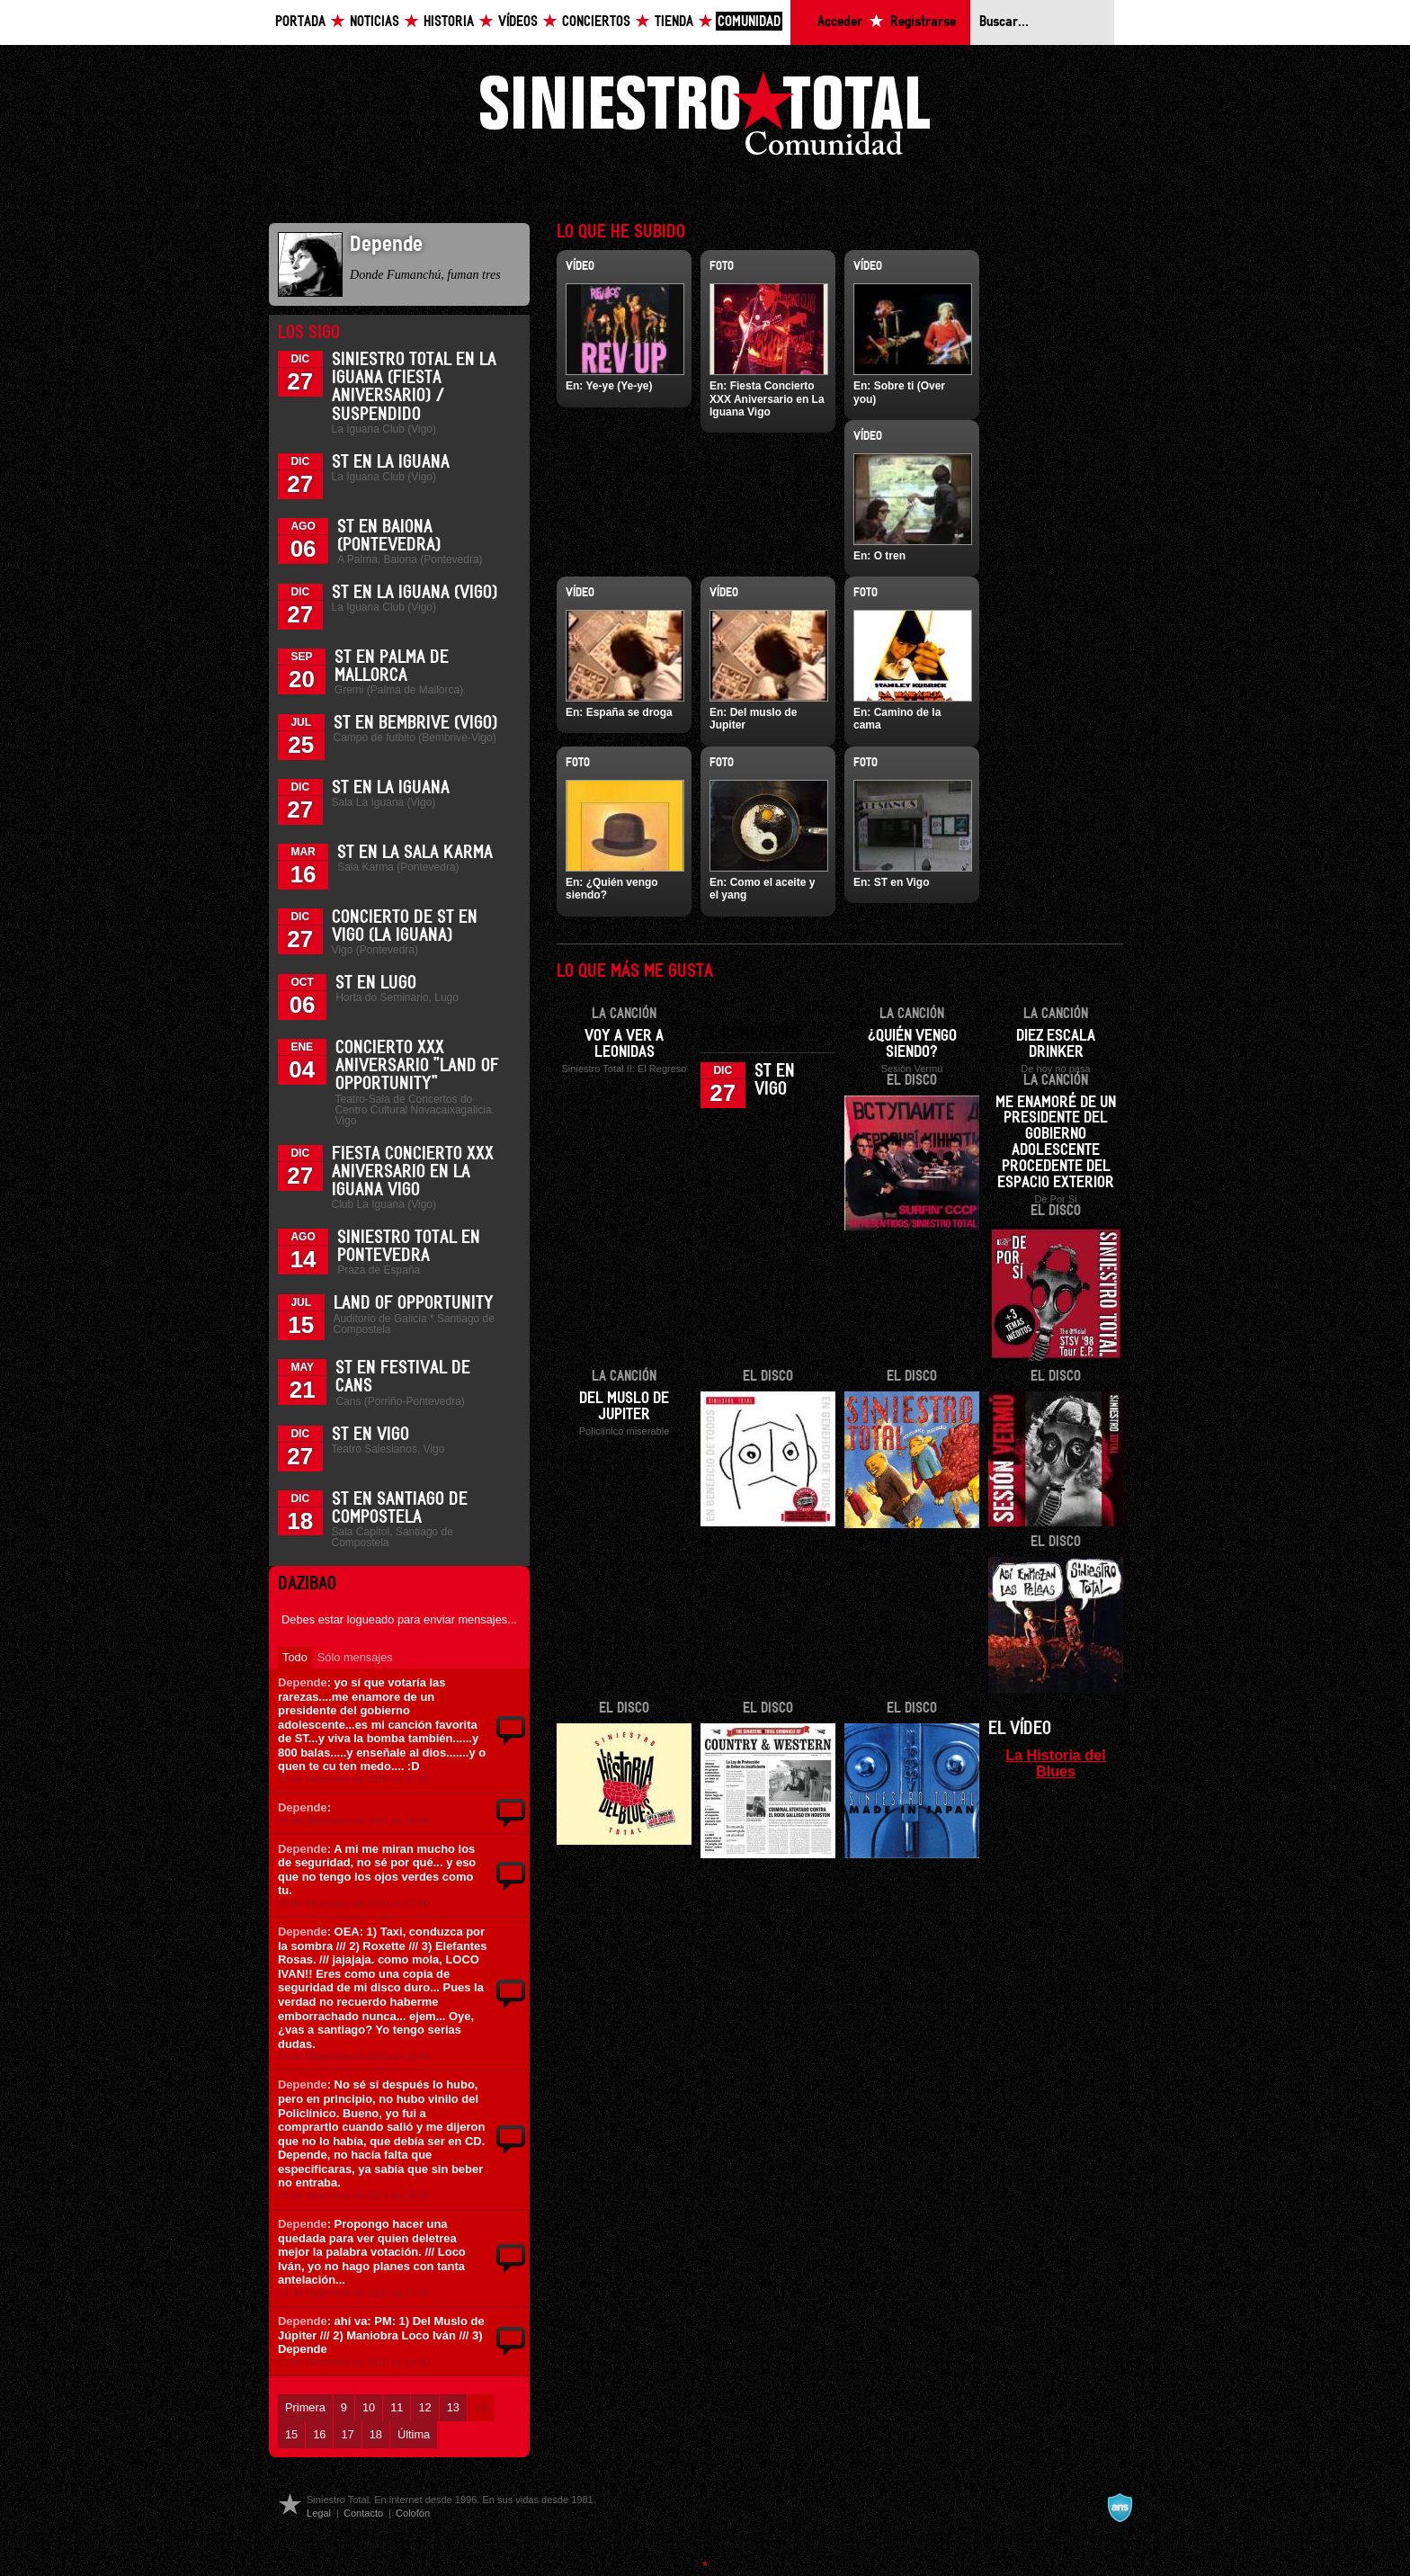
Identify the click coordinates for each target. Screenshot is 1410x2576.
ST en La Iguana (391, 462)
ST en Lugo (375, 983)
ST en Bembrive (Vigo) (415, 723)
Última (413, 2434)
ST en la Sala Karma (415, 853)
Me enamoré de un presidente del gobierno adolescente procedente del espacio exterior (1055, 1143)
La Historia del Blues (1055, 1763)
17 (347, 2434)
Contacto (363, 2513)
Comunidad (749, 22)
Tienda (674, 22)
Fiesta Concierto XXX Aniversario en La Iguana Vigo (413, 1172)
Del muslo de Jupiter (624, 1406)
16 (319, 2434)
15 (291, 2434)
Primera (305, 2407)
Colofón (413, 2513)
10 (368, 2407)
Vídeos (518, 22)
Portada (300, 22)
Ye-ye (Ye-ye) (618, 386)
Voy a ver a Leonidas (624, 1044)
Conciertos (596, 22)
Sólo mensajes (355, 1657)
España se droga (629, 712)
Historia (449, 22)
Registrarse (923, 22)
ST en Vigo (370, 1435)
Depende (302, 1682)
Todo (295, 1657)
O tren (890, 556)
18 (376, 2434)
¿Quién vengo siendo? (912, 1044)
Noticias (374, 22)
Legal (319, 2513)
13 (453, 2407)
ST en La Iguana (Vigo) (414, 593)
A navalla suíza (1119, 2507)
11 (396, 2407)
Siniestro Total (705, 118)
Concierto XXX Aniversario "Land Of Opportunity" (417, 1066)
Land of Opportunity (414, 1303)
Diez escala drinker (1055, 1044)
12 (424, 2407)
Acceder (839, 22)
